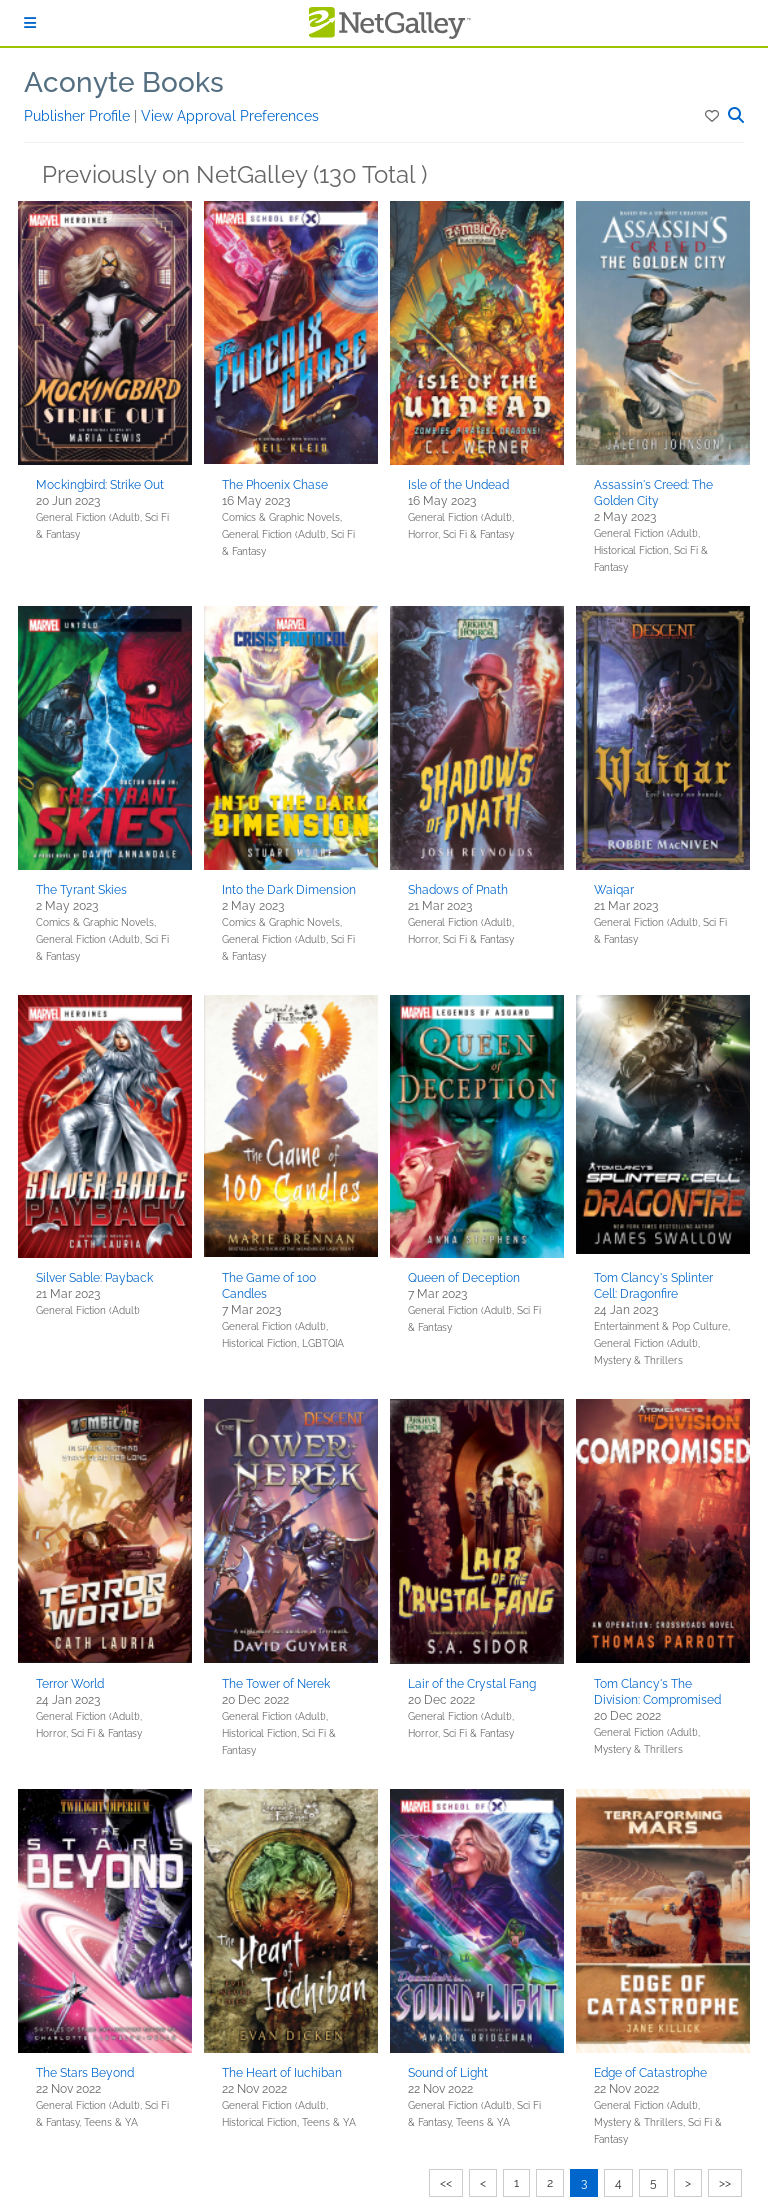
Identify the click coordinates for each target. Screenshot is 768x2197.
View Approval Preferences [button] (230, 116)
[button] (713, 116)
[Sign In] (30, 23)
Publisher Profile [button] (79, 116)
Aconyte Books (124, 82)
